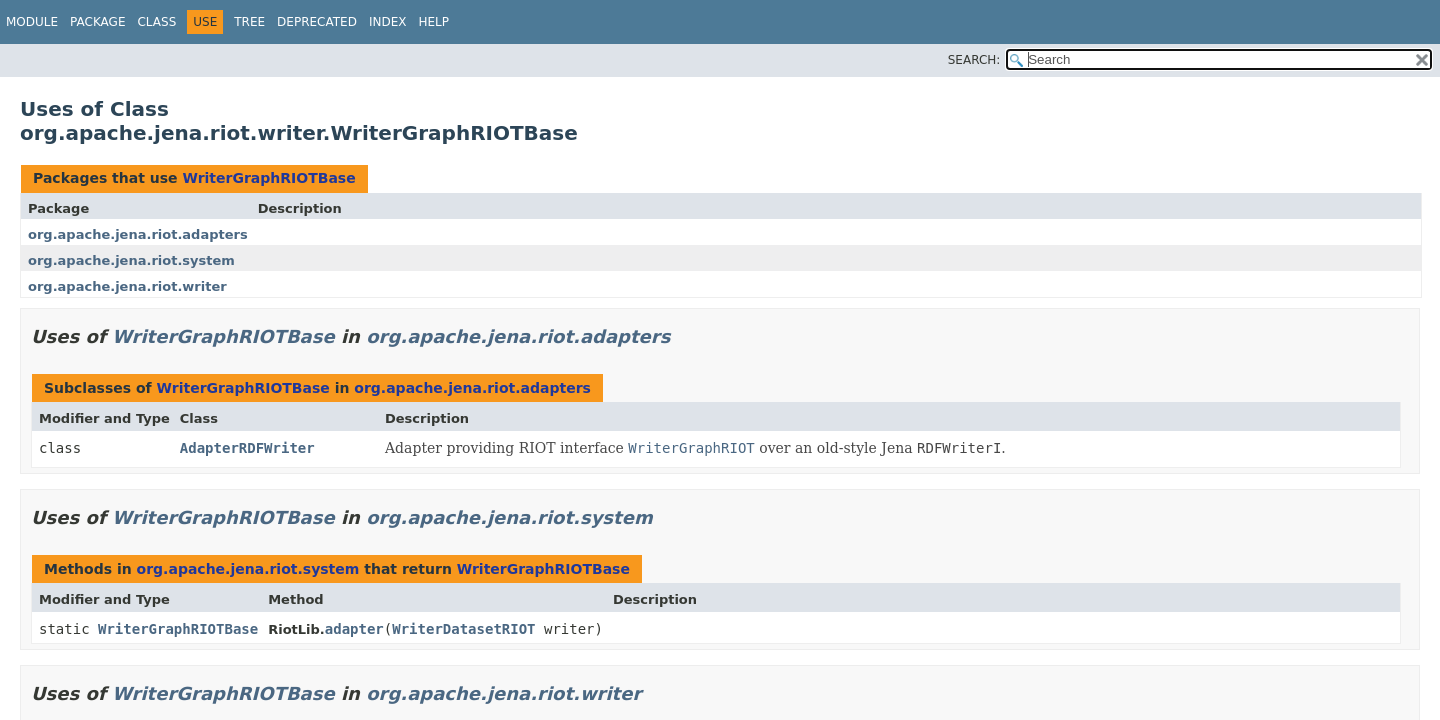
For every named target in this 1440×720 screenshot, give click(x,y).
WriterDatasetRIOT (463, 629)
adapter (354, 629)
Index (388, 22)
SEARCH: (974, 60)
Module (32, 22)
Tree (249, 22)
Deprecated (317, 22)
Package (97, 22)
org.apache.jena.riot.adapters (138, 234)
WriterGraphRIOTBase (268, 178)
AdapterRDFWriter (247, 448)
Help (433, 22)
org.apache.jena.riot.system (131, 260)
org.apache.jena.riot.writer (127, 286)
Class (156, 22)
